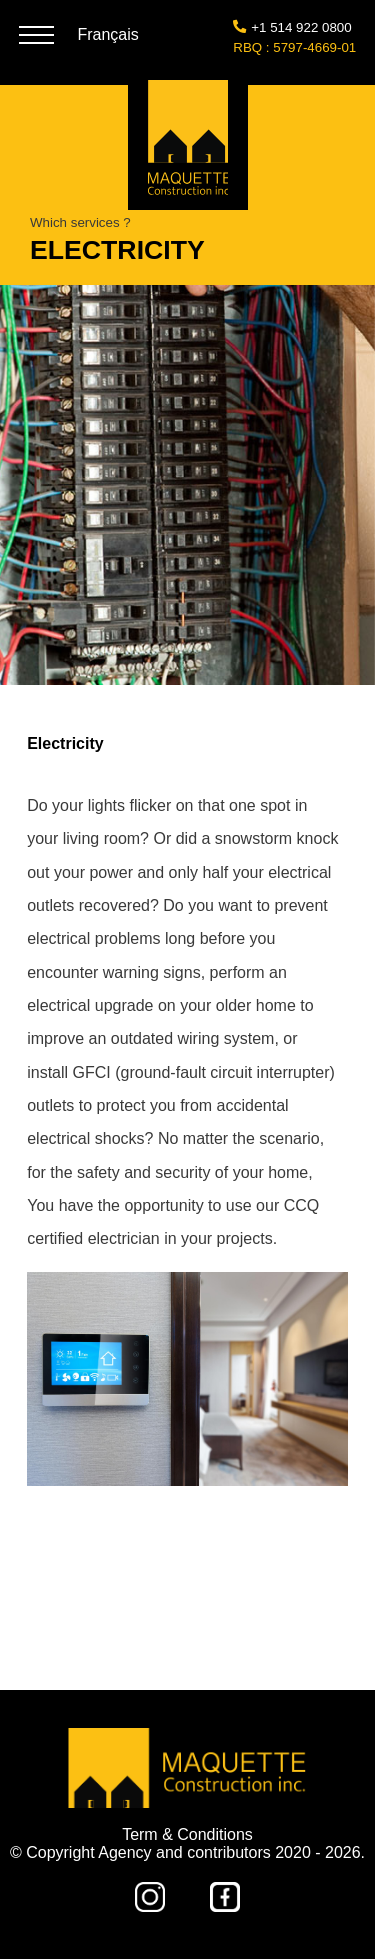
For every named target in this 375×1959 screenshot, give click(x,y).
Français (107, 34)
